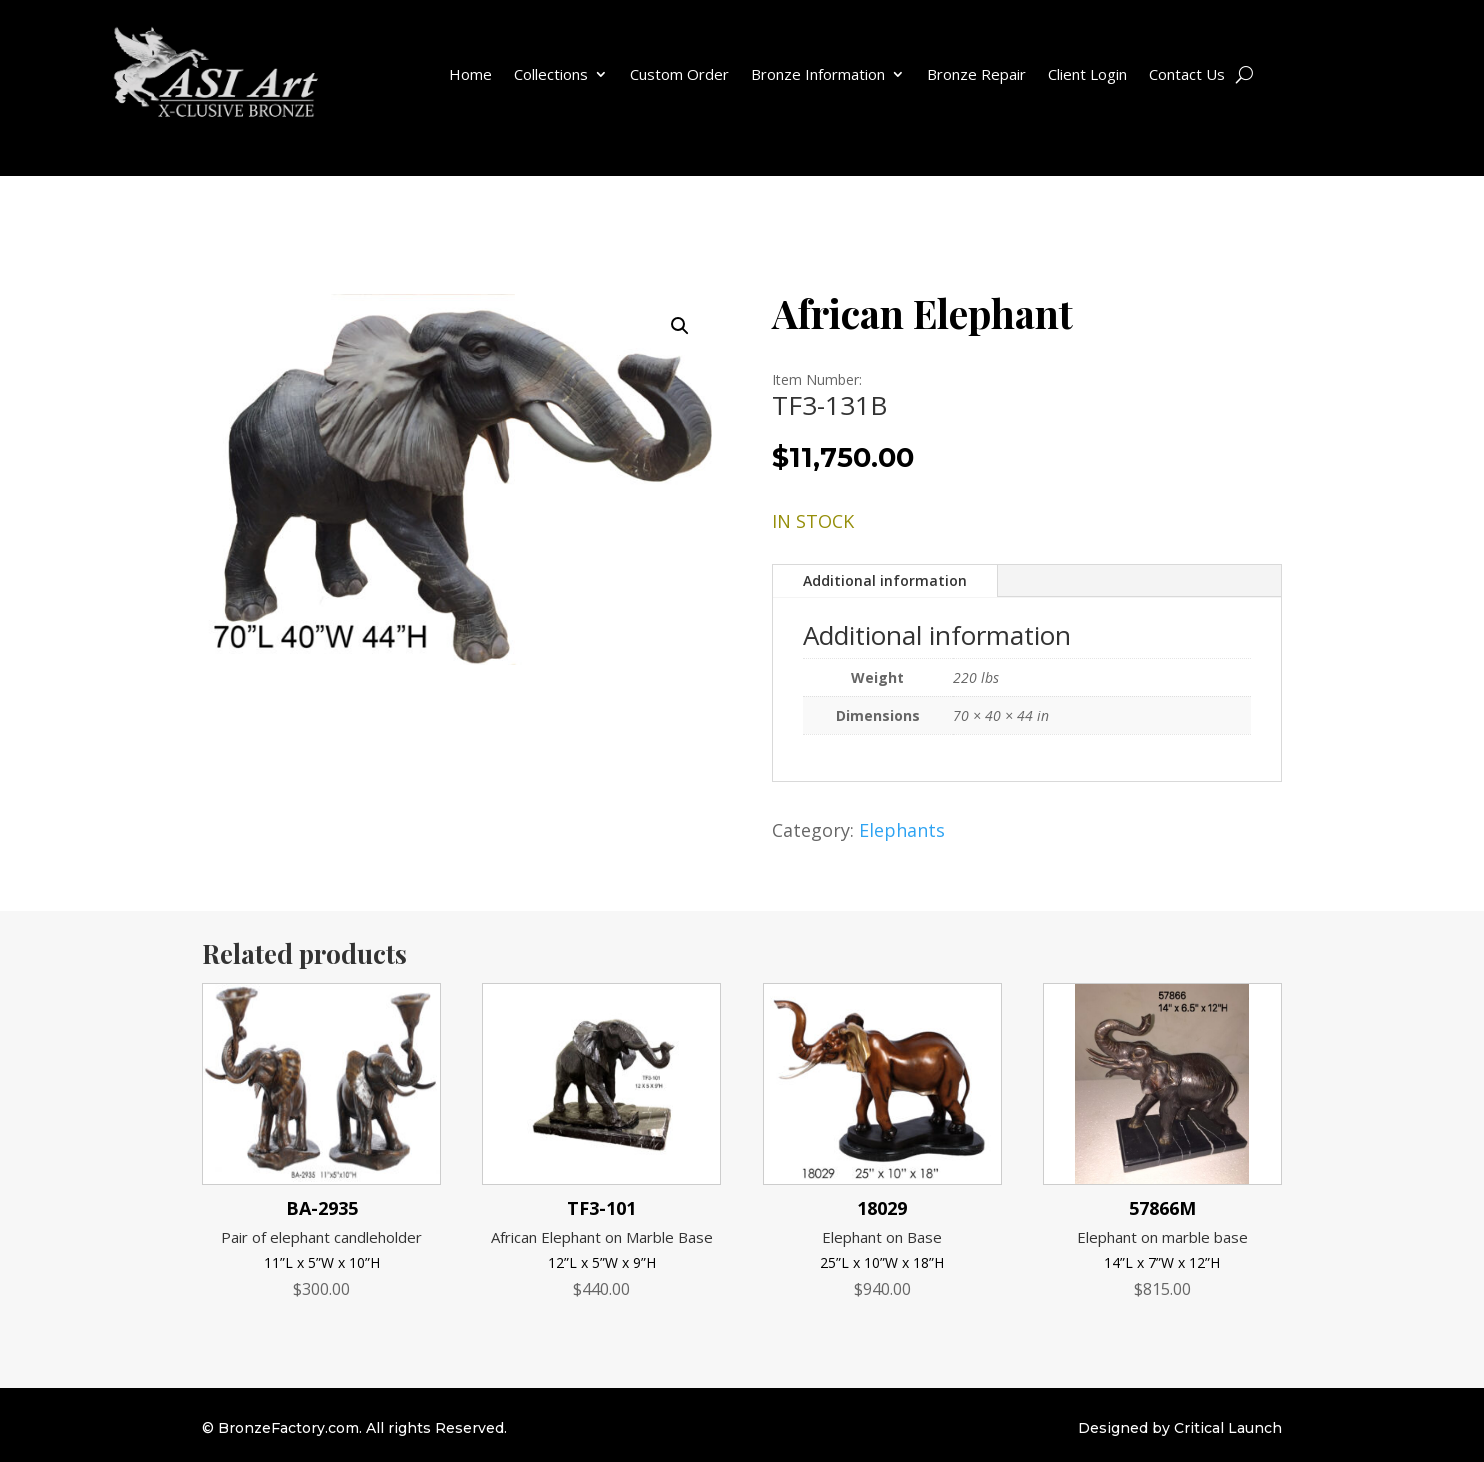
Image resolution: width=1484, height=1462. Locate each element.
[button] (680, 326)
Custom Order (679, 74)
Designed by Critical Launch (1180, 1428)
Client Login (1087, 74)
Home (470, 74)
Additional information (885, 580)
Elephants (902, 830)
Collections (551, 74)
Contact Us (1187, 74)
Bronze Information (818, 74)
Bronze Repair (976, 74)
